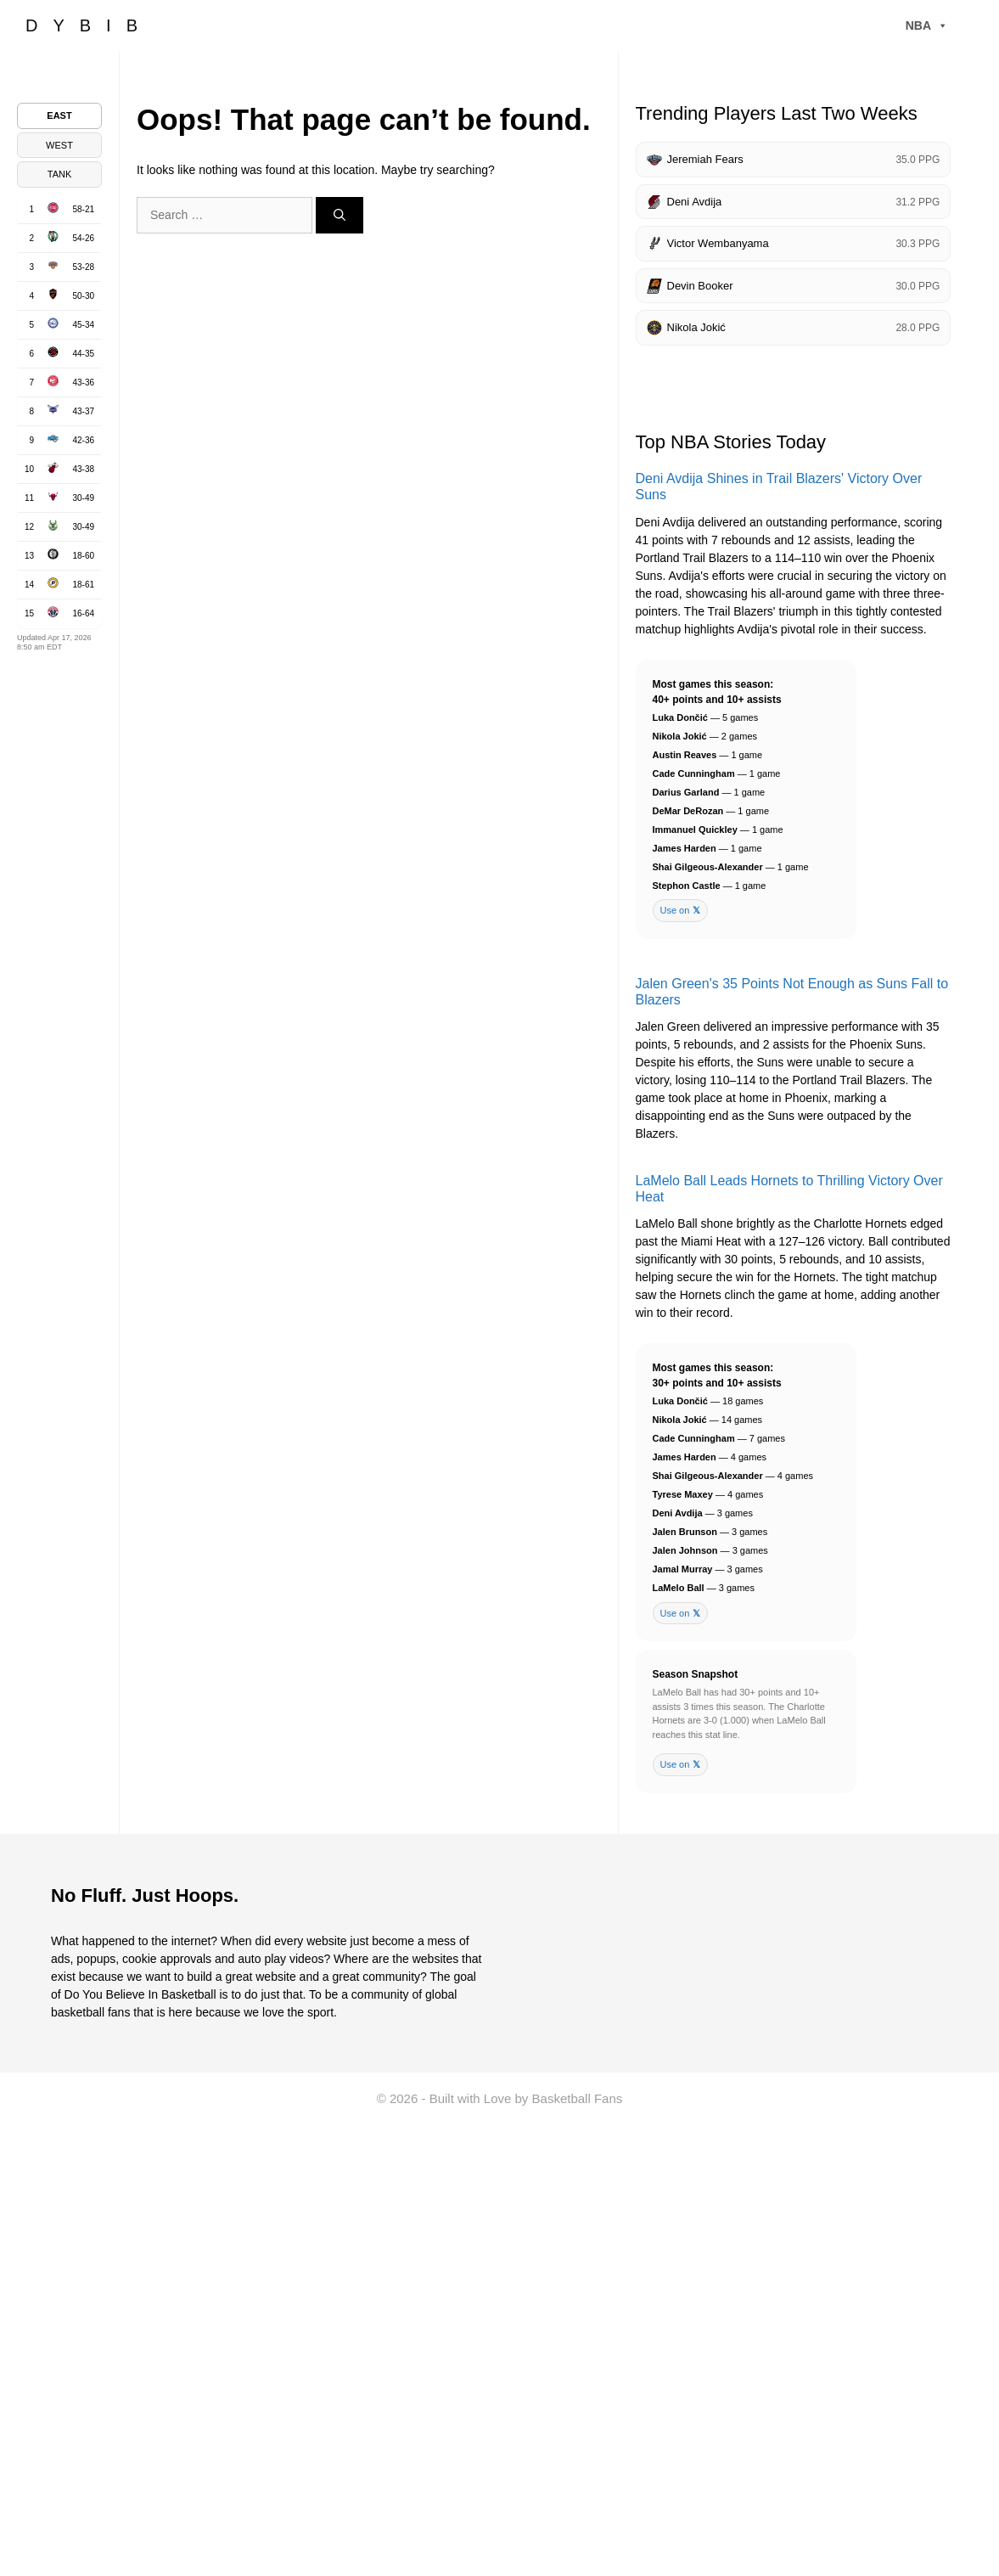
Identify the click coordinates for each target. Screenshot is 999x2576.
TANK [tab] (60, 174)
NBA (927, 25)
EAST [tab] (59, 115)
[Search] (339, 215)
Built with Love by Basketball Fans (526, 2098)
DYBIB (89, 25)
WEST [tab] (59, 145)
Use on (680, 910)
